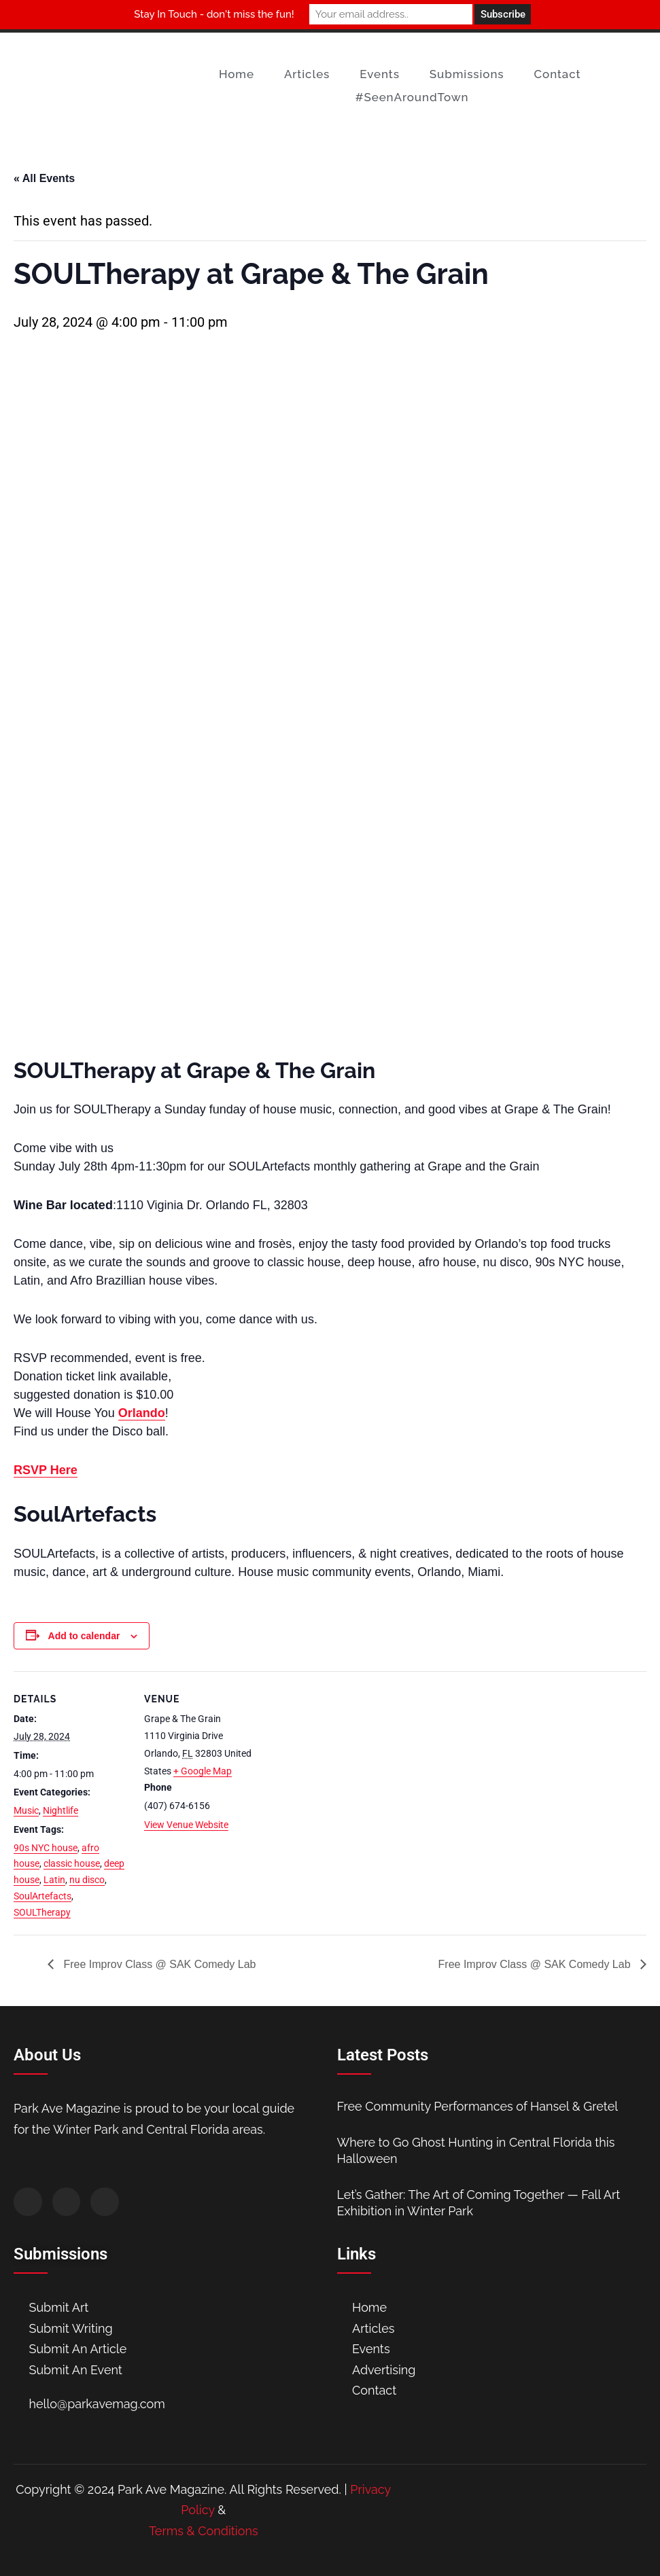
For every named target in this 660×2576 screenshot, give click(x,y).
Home (236, 74)
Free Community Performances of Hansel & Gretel (478, 2106)
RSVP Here (45, 1470)
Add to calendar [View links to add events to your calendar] (84, 1635)
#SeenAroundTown (412, 97)
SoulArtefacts (42, 1896)
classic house (72, 1863)
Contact (557, 74)
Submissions (467, 74)
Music (26, 1810)
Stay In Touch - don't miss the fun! (214, 14)
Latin (54, 1879)
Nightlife (60, 1810)
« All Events (44, 178)
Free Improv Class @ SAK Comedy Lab (158, 1964)
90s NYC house (45, 1847)
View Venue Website (186, 1824)
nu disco (87, 1879)
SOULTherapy (42, 1912)
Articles (307, 74)
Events (380, 74)
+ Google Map (202, 1771)
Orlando (141, 1413)
